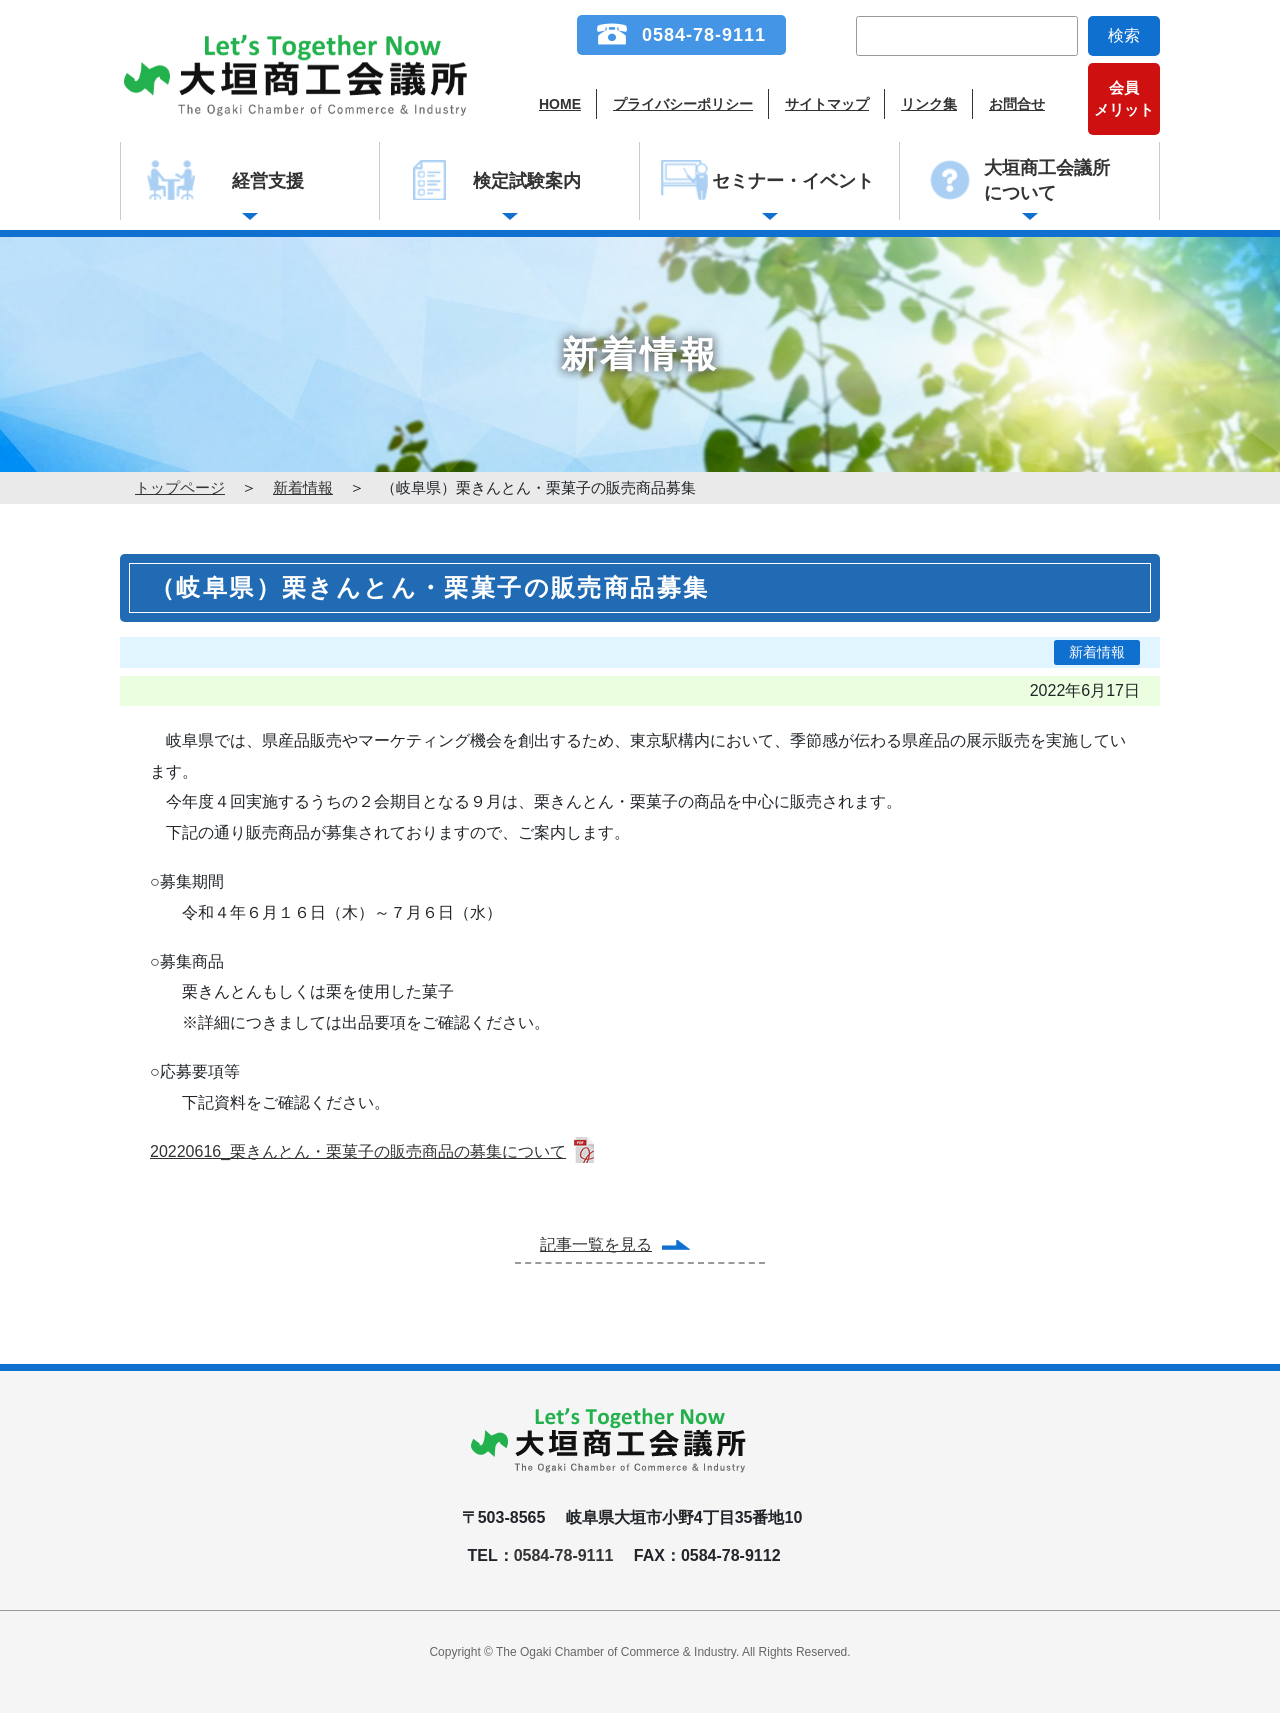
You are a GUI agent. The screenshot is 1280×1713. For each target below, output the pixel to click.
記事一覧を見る (596, 1244)
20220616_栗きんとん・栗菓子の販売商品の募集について (358, 1151)
